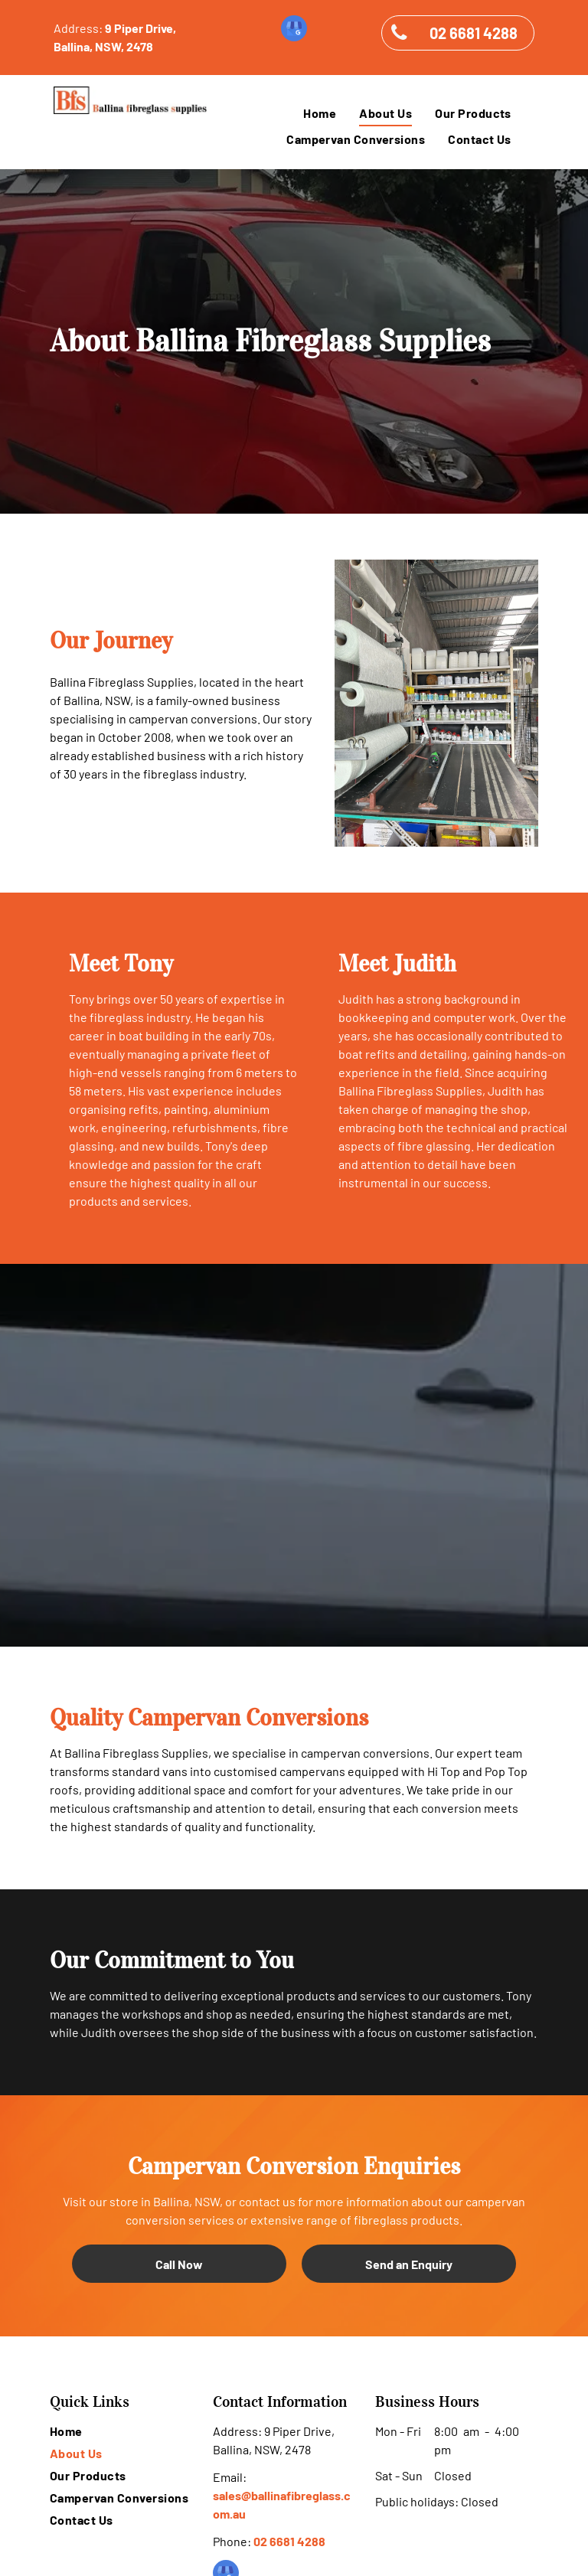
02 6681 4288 (289, 2541)
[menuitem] (320, 113)
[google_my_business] (294, 30)
